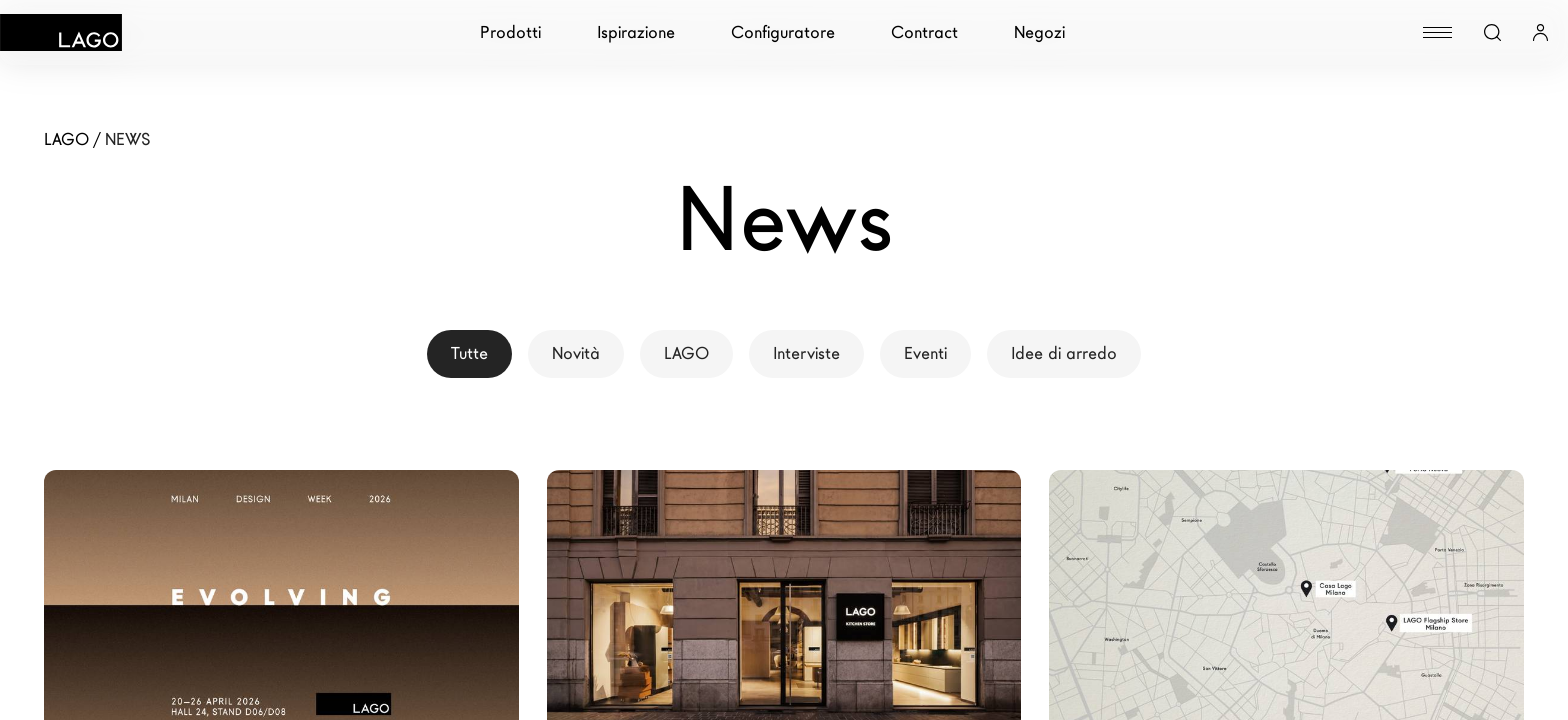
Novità (576, 353)
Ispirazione (636, 32)
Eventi (925, 353)
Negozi (1039, 32)
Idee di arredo (1064, 353)
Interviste (806, 353)
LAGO (686, 353)
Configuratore (783, 32)
